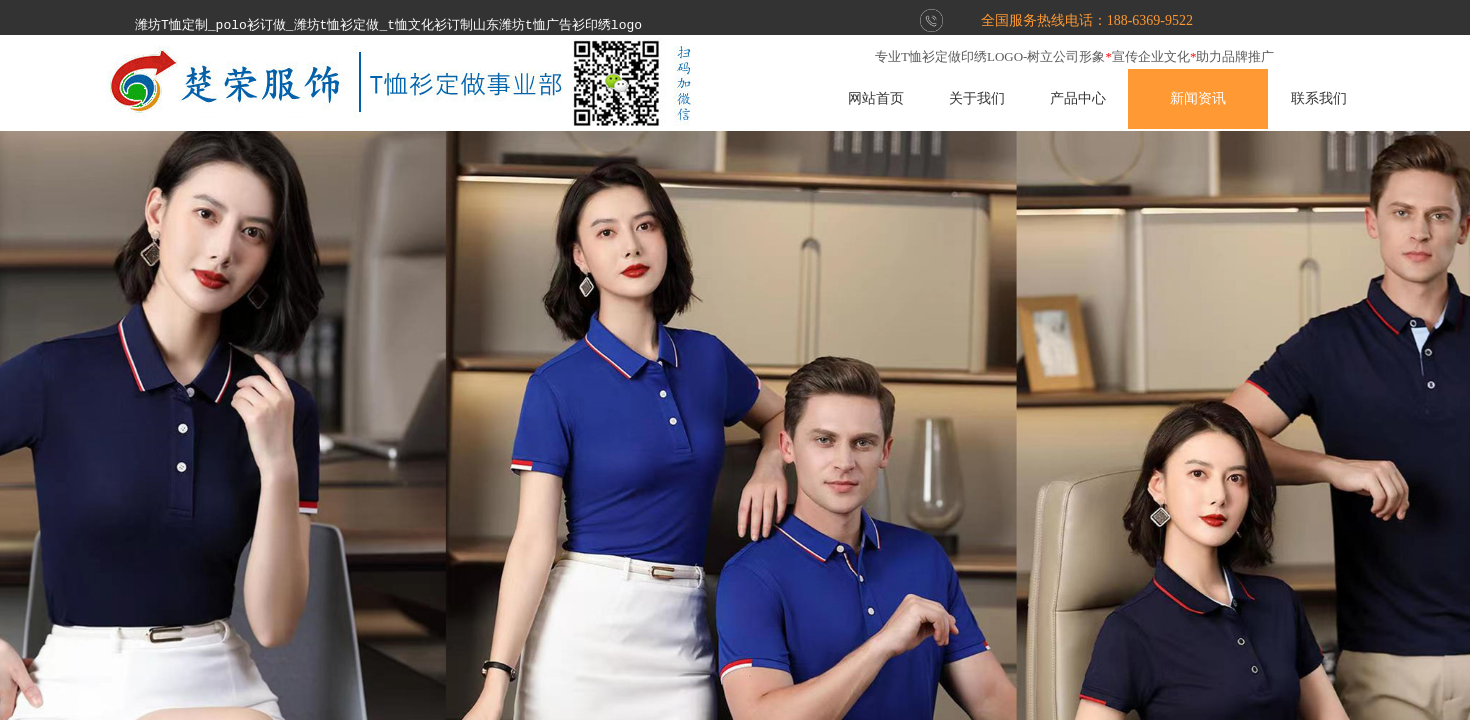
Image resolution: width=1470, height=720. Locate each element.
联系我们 (1356, 98)
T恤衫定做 (931, 56)
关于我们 (1014, 98)
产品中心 (1115, 98)
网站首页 (913, 98)
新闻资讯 (1236, 98)
